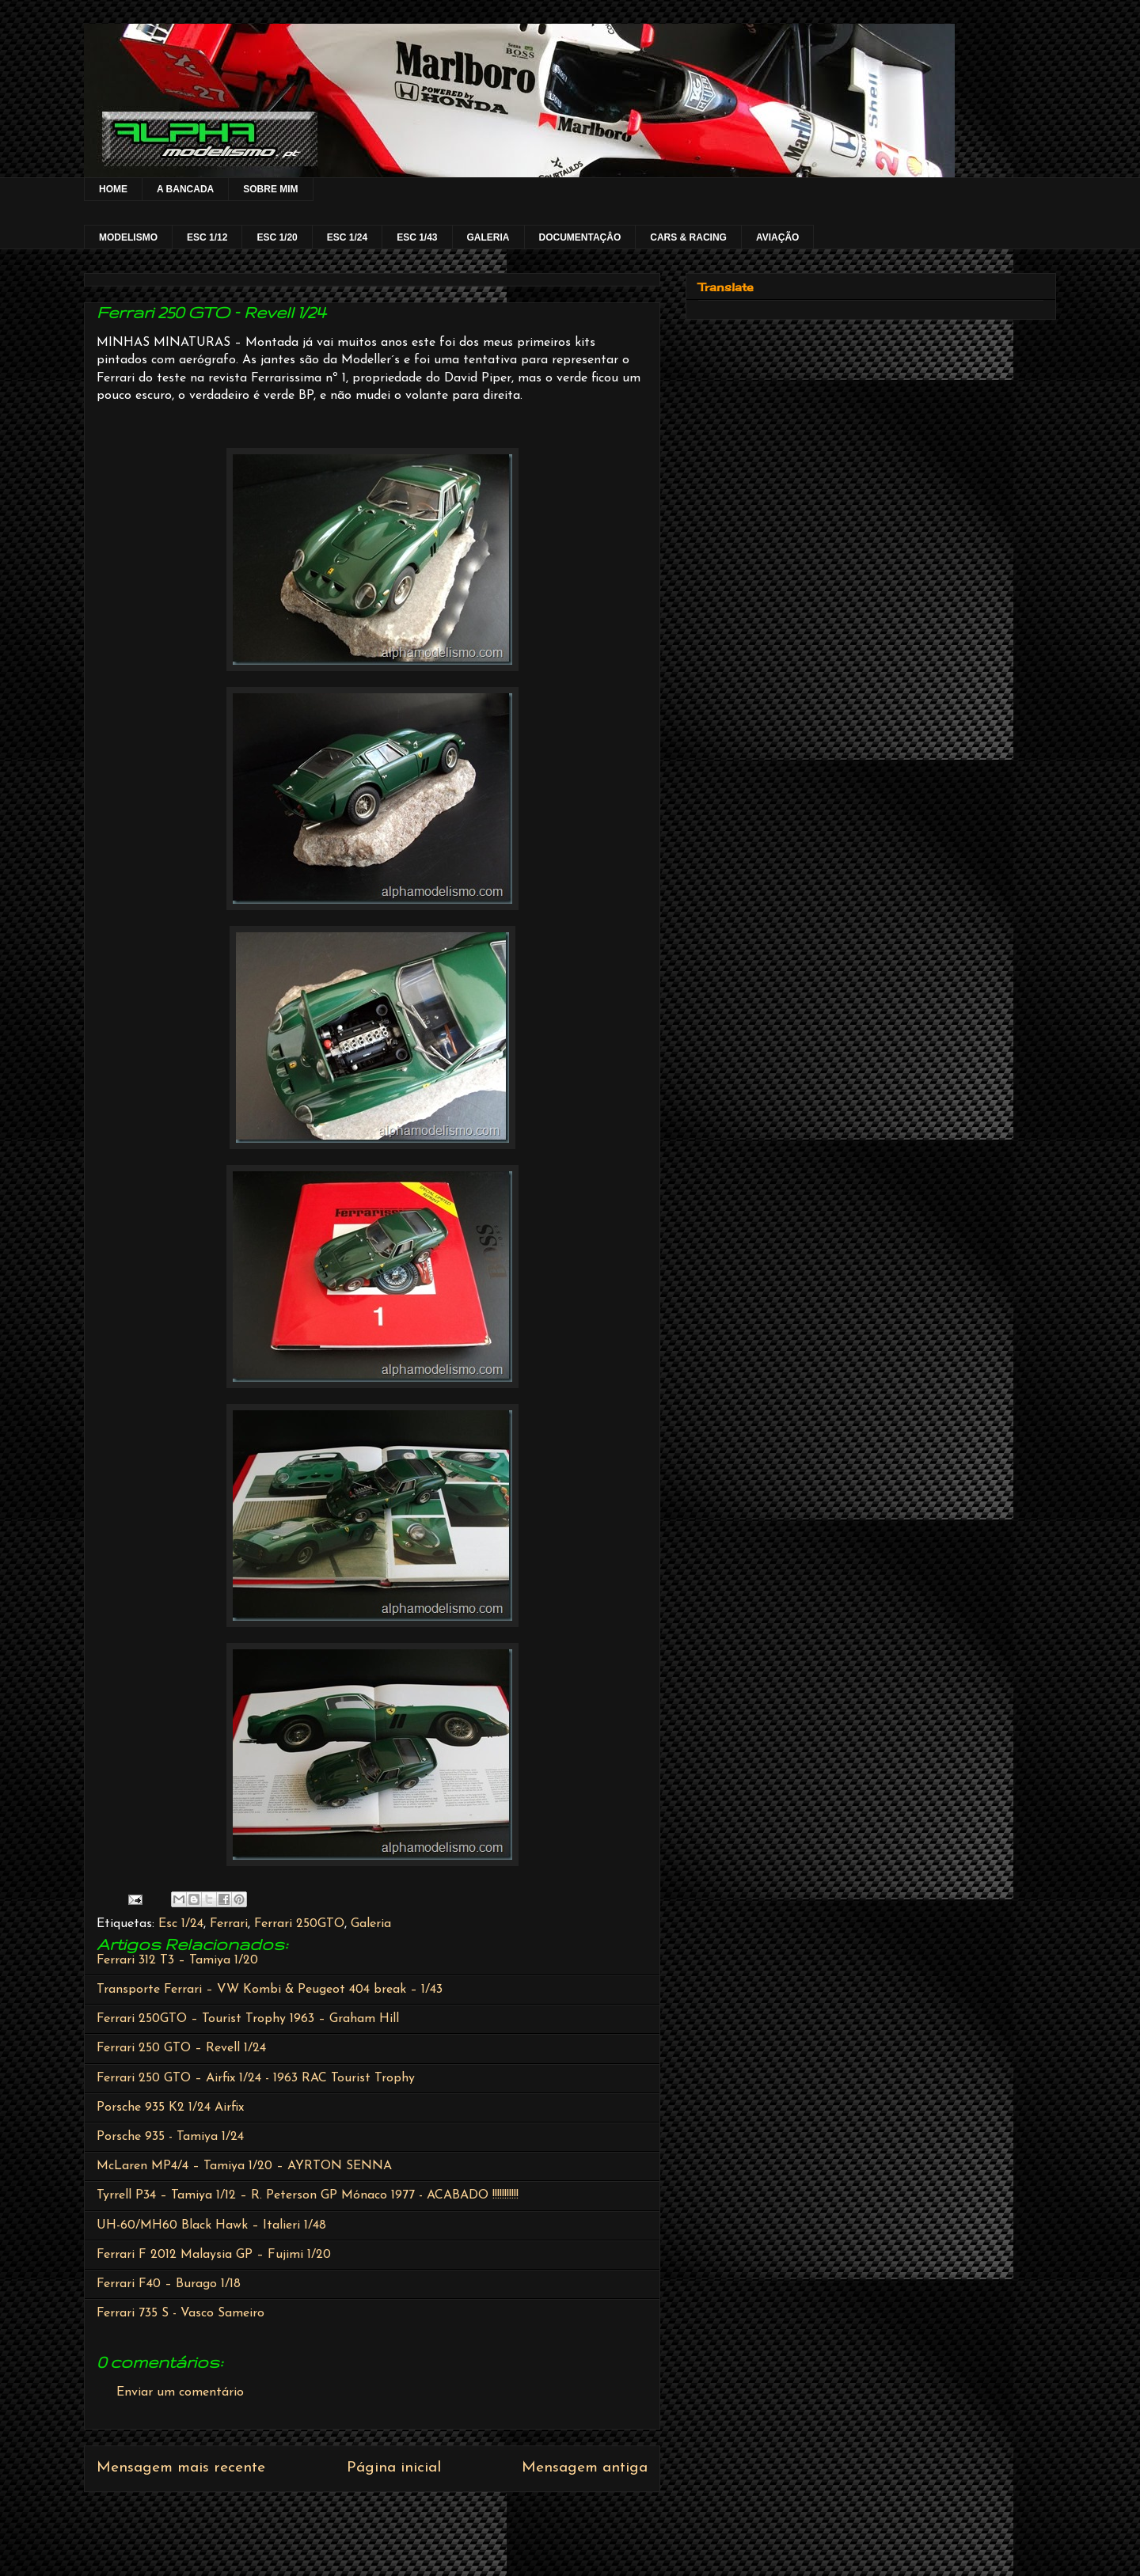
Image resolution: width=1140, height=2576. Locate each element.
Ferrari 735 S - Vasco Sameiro (180, 2313)
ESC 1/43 (417, 237)
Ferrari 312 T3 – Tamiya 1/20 (177, 1960)
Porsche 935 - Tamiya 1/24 (170, 2136)
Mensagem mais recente (181, 2467)
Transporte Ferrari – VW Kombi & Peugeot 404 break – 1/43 (270, 1989)
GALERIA (488, 237)
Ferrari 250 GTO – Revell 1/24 (181, 2048)
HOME (113, 189)
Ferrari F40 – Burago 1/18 (169, 2284)
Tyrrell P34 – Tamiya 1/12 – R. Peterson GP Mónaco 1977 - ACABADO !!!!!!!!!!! (308, 2195)
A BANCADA (185, 189)
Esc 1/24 (180, 1924)
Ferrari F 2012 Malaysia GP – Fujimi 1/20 (214, 2254)
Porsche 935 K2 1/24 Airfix (170, 2107)
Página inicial (394, 2467)
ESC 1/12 (207, 237)
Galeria (371, 1924)
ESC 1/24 (347, 237)
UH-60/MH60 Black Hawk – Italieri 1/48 (211, 2225)
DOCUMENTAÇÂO (580, 237)
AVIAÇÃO (777, 237)
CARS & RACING (688, 237)
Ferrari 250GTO (299, 1924)
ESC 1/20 (276, 237)
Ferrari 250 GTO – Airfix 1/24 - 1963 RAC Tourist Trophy (256, 2078)
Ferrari (229, 1924)
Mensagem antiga (585, 2467)
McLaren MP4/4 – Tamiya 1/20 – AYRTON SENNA (244, 2166)
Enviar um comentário (180, 2392)
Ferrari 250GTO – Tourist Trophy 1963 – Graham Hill (248, 2019)
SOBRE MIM (270, 189)
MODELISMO (128, 237)
